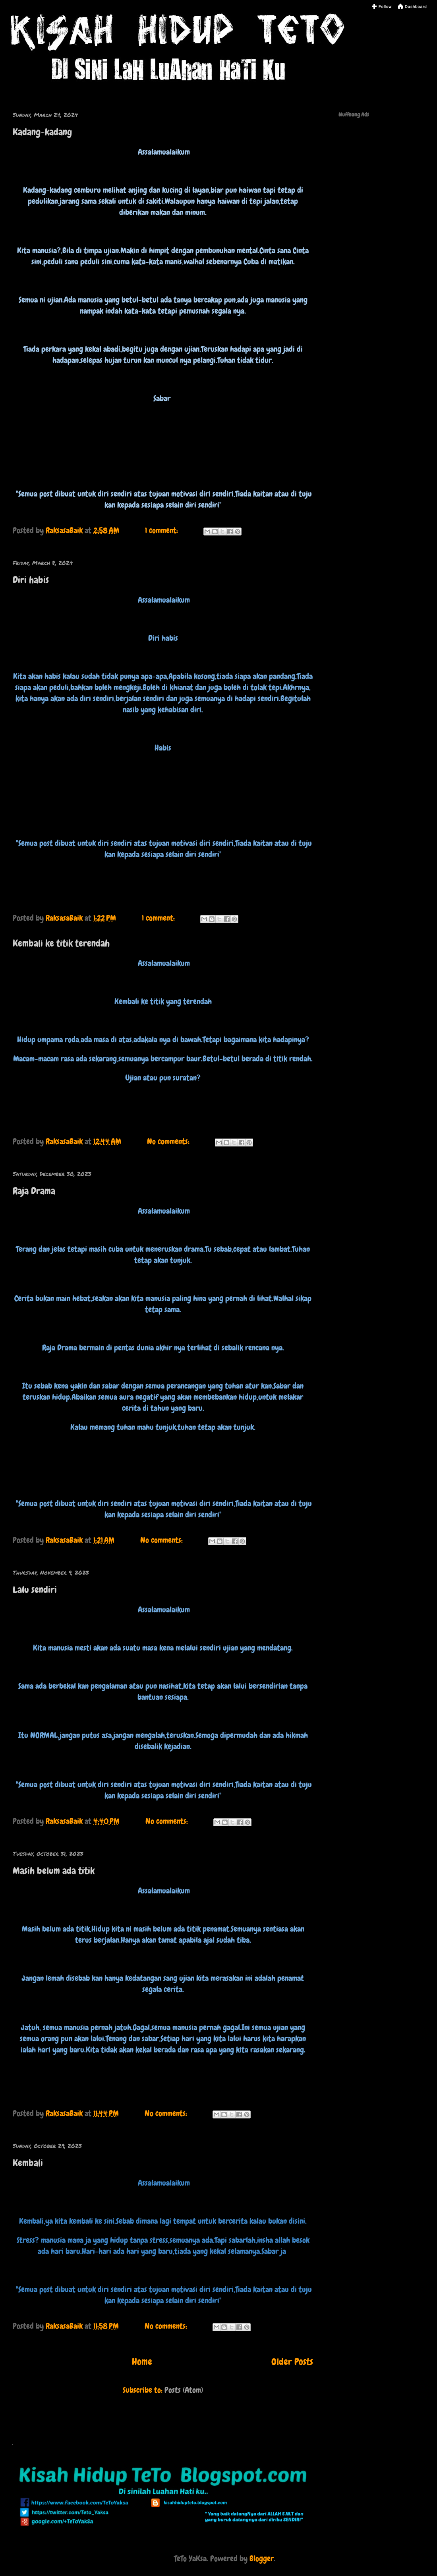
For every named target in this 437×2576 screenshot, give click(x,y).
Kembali (28, 2163)
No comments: (169, 1141)
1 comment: (162, 530)
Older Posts (292, 2361)
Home (142, 2361)
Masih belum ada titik (54, 1870)
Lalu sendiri (35, 1589)
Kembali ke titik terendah (61, 943)
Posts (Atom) (183, 2390)
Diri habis (31, 580)
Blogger (261, 2558)
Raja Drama (34, 1191)
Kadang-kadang (42, 132)
